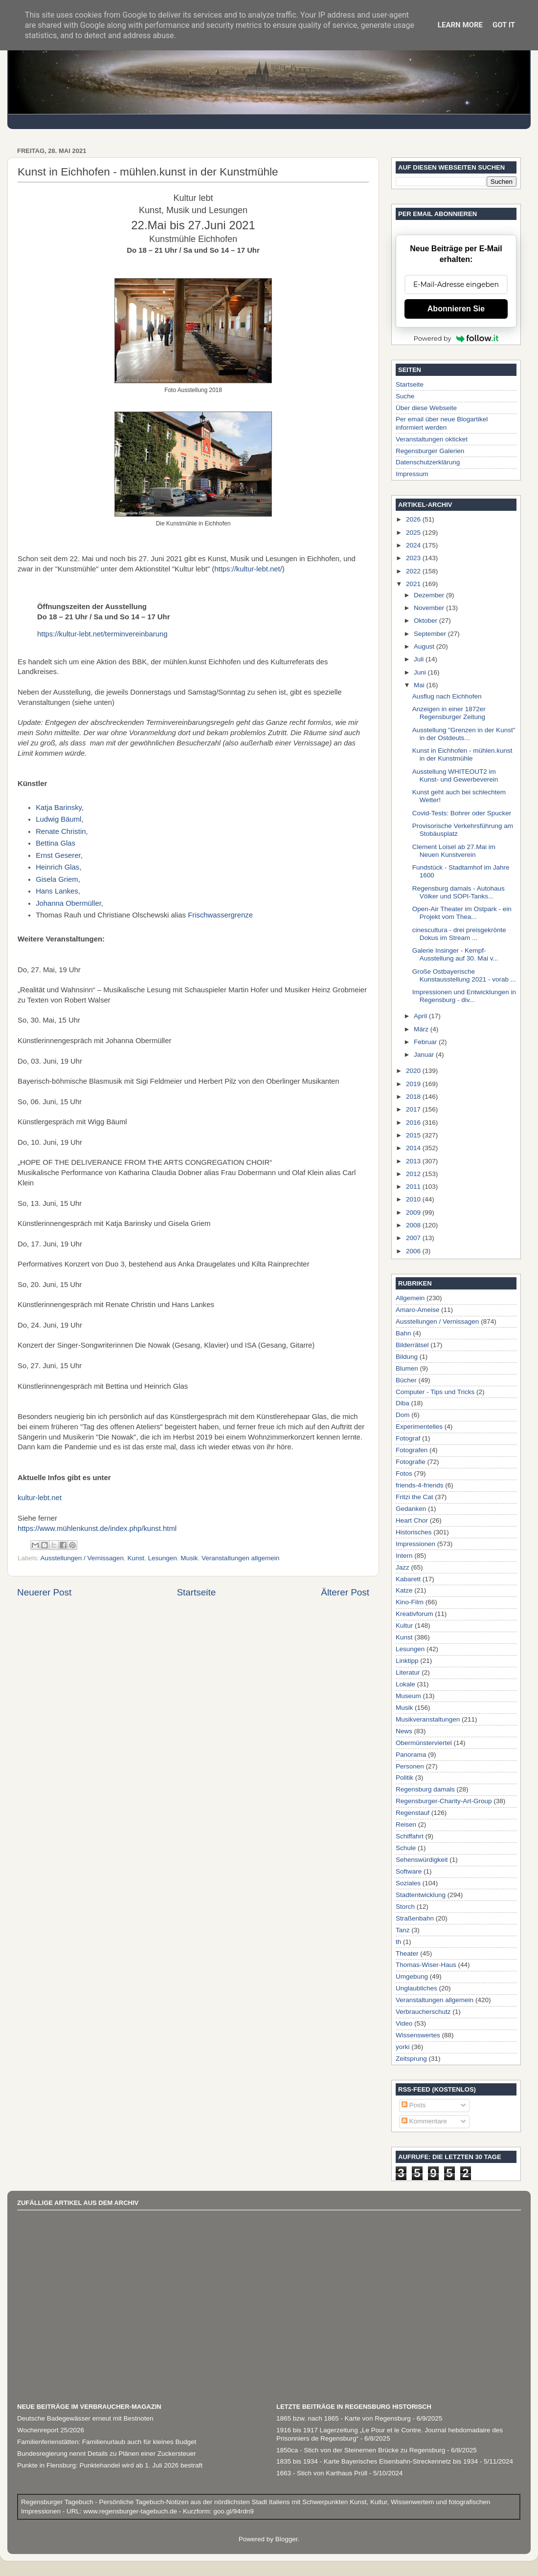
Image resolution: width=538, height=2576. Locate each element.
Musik (189, 1558)
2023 (414, 558)
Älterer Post (345, 1592)
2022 (414, 571)
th (398, 1941)
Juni (421, 672)
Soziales (408, 1883)
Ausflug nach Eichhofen (447, 696)
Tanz (403, 1930)
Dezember (430, 595)
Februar (426, 1042)
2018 (414, 1096)
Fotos (404, 1473)
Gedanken (411, 1508)
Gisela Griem (57, 879)
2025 (414, 532)
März (422, 1029)
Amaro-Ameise (417, 1309)
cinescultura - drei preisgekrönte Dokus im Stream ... (459, 933)
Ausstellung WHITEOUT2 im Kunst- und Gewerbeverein (455, 775)
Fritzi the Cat (414, 1497)
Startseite (196, 1592)
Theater (407, 1953)
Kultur (404, 1625)
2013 (414, 1161)
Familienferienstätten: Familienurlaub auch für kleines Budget (106, 2441)
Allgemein (410, 1298)
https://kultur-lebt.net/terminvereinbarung (103, 634)
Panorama (411, 1754)
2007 (414, 1238)
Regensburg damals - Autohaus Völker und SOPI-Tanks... (458, 892)
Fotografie (411, 1461)
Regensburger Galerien (430, 451)
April (421, 1016)
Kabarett (408, 1579)
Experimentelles (419, 1426)
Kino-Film (410, 1602)
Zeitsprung (411, 2058)
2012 (414, 1174)
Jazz (402, 1567)
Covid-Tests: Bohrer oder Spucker (462, 813)
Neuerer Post (44, 1592)
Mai (420, 685)
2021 (414, 584)
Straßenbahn (415, 1918)
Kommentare (424, 2121)
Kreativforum (414, 1613)
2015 (414, 1135)
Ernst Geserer (58, 855)
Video (404, 2023)
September (431, 633)
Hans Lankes (57, 891)
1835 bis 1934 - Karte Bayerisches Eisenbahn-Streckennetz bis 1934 (377, 2461)
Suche (405, 396)
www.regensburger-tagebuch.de (131, 2511)
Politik (404, 1777)
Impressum (412, 474)
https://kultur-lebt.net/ (248, 569)
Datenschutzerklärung (428, 462)
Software (409, 1871)
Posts (414, 2105)
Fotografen (411, 1450)
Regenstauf (412, 1812)
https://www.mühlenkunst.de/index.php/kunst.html (97, 1528)
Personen (410, 1766)
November (430, 607)
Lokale (405, 1684)
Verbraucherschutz (423, 2011)
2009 (414, 1212)
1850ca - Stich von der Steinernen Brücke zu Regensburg (360, 2450)
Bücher (406, 1380)
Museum (408, 1696)
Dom (403, 1415)
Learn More (460, 25)
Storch (405, 1906)
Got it (504, 25)
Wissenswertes (418, 2035)
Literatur (408, 1672)
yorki (403, 2047)
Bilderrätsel (412, 1345)
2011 (414, 1186)
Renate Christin (61, 831)
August (425, 646)
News (404, 1731)
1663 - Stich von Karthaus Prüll (321, 2473)
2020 (414, 1070)
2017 (414, 1109)
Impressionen (415, 1544)
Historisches (414, 1532)
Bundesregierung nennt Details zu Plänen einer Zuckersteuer (106, 2453)
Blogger (286, 2539)
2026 (414, 519)
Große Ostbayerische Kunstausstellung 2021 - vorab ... (464, 975)
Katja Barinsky (59, 807)
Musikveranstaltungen (428, 1719)
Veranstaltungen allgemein (240, 1558)
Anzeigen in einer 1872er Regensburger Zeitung (449, 712)
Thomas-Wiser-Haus (426, 1964)
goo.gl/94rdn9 (232, 2511)
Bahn (403, 1333)
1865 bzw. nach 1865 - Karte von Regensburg (343, 2418)
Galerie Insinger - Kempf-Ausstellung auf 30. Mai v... (455, 954)
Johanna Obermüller (68, 903)
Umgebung (412, 1976)
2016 (414, 1122)
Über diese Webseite (426, 408)
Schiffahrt (410, 1836)
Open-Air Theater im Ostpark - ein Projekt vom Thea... (462, 912)
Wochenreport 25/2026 (50, 2430)
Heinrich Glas (57, 867)
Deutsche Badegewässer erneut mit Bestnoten (85, 2418)
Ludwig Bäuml (58, 819)
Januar (425, 1054)
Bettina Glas (55, 843)
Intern (404, 1555)
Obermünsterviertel (424, 1742)
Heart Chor (412, 1520)
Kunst (135, 1558)
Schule (406, 1848)
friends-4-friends (420, 1485)
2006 (414, 1251)
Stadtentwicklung (421, 1895)
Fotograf (408, 1438)
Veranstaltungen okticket (432, 439)
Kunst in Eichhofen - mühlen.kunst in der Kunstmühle (462, 754)
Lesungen (162, 1558)
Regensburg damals (425, 1789)
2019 (414, 1084)
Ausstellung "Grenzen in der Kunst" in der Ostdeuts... (464, 734)
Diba (402, 1403)
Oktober (426, 620)
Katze (404, 1590)
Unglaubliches (416, 1988)
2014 (414, 1148)
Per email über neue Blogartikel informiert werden (442, 423)
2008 (414, 1225)
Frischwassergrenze (220, 915)
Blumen (407, 1368)
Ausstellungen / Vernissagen (82, 1558)
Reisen (406, 1824)
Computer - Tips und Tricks (435, 1392)
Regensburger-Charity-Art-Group (444, 1801)
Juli (420, 659)
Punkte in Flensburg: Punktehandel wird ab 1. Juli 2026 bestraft (109, 2465)
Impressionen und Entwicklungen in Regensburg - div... (464, 996)
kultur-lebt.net (40, 1498)
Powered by (456, 338)
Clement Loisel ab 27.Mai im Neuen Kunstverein (453, 850)
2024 (414, 545)
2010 (414, 1199)
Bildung (407, 1356)
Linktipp (407, 1660)
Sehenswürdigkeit (422, 1859)
